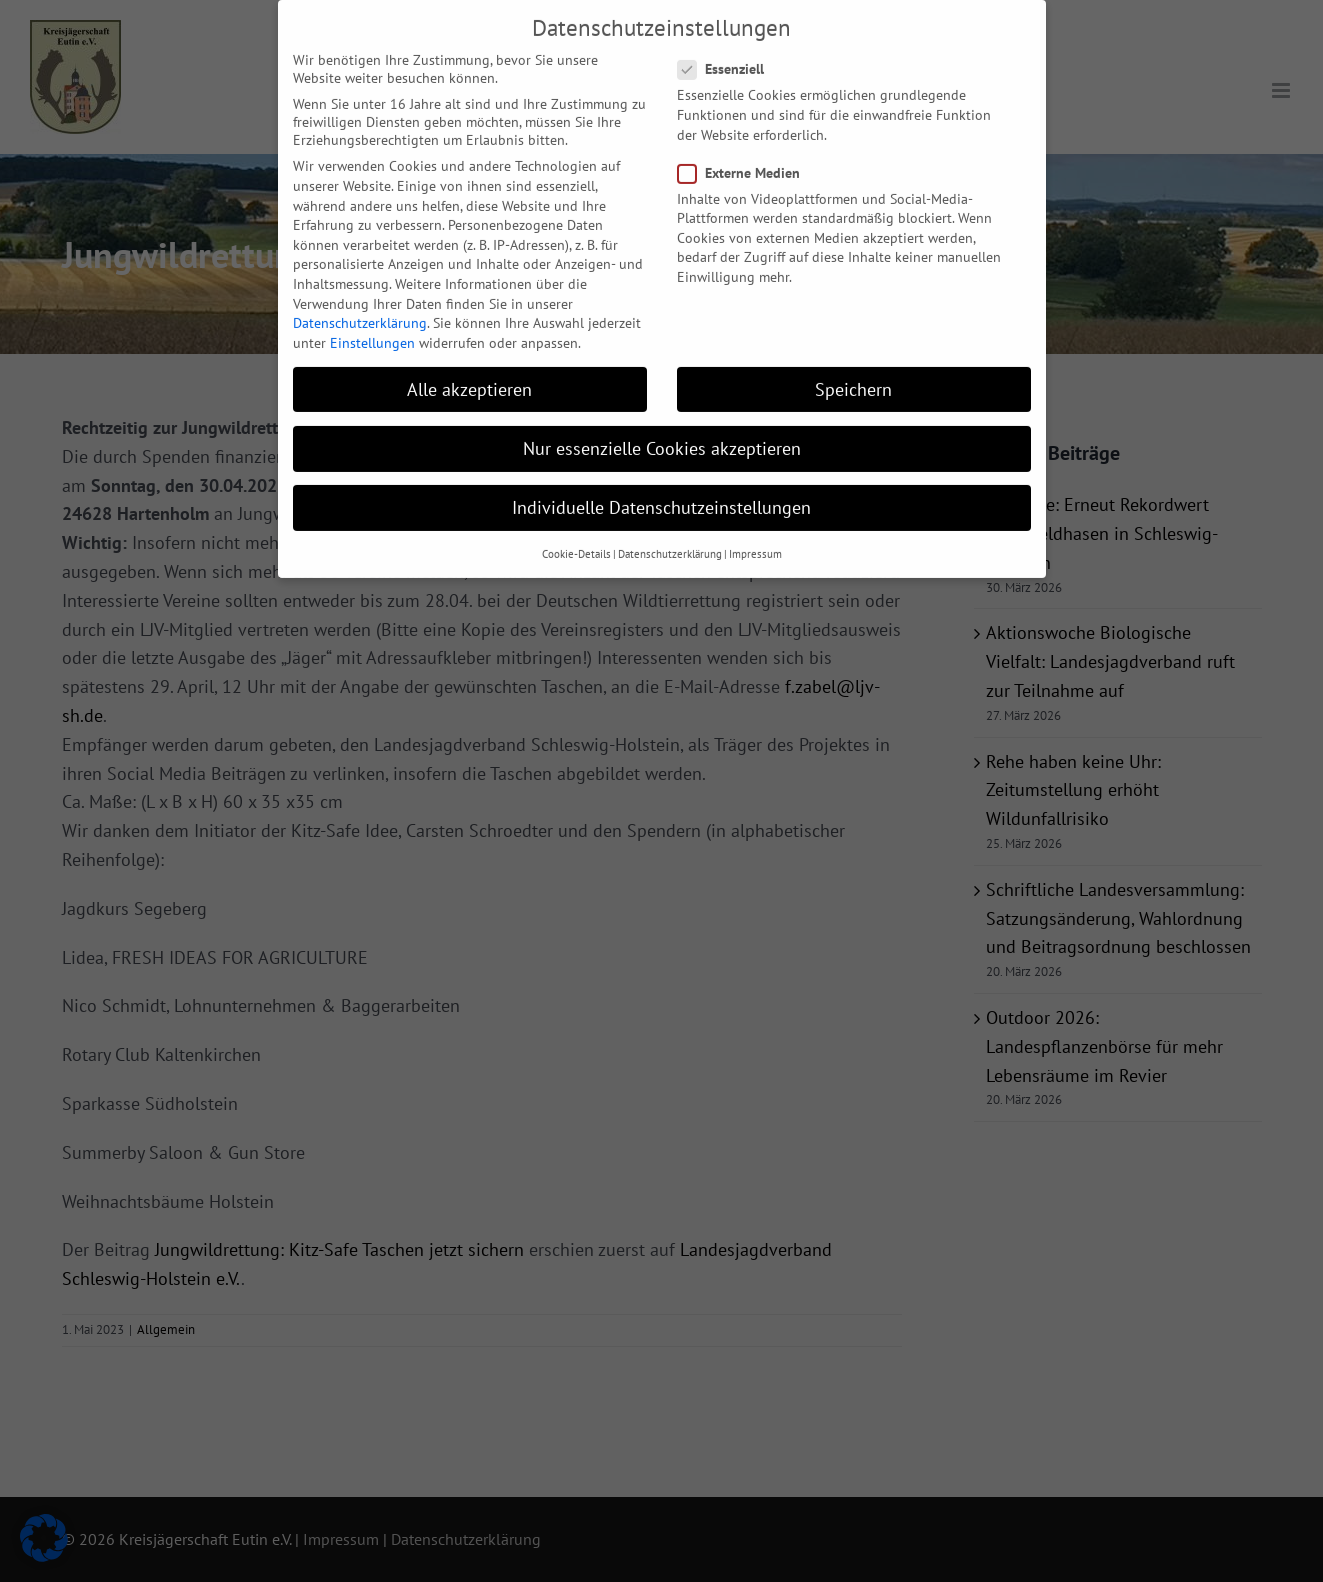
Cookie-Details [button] (576, 528)
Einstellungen (372, 316)
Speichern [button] (853, 362)
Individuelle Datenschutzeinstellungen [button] (661, 481)
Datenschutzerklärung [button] (670, 528)
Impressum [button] (755, 528)
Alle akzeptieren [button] (469, 362)
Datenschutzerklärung (360, 297)
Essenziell (729, 43)
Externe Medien (747, 146)
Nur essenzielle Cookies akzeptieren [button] (662, 421)
